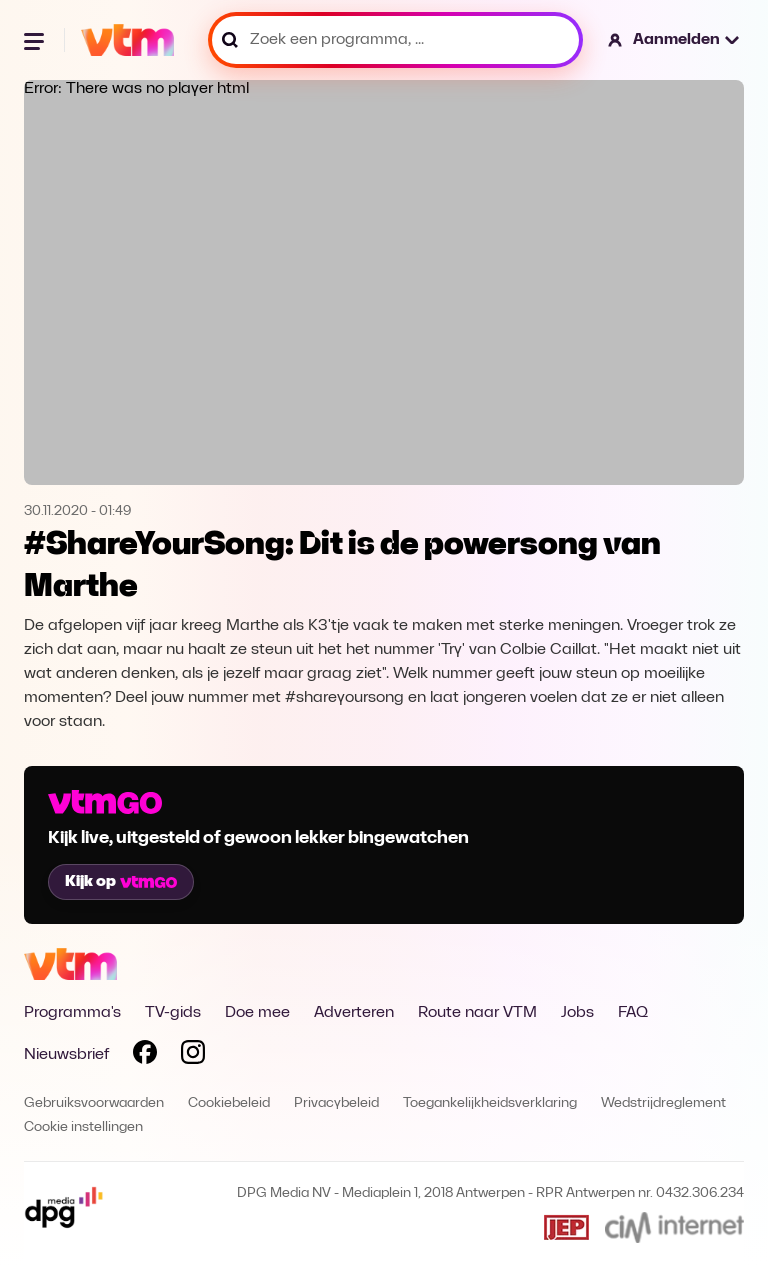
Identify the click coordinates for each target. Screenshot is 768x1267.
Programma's (72, 1013)
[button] (674, 40)
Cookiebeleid (229, 1103)
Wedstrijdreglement (663, 1103)
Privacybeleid (336, 1103)
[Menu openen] (36, 40)
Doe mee (257, 1013)
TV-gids (173, 1013)
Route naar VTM (477, 1013)
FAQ (633, 1013)
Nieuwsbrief (66, 1055)
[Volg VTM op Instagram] (193, 1056)
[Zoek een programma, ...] (395, 40)
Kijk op (121, 882)
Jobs (577, 1013)
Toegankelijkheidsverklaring (490, 1103)
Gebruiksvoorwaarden (94, 1103)
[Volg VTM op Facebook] (145, 1056)
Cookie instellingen (83, 1127)
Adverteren (354, 1013)
